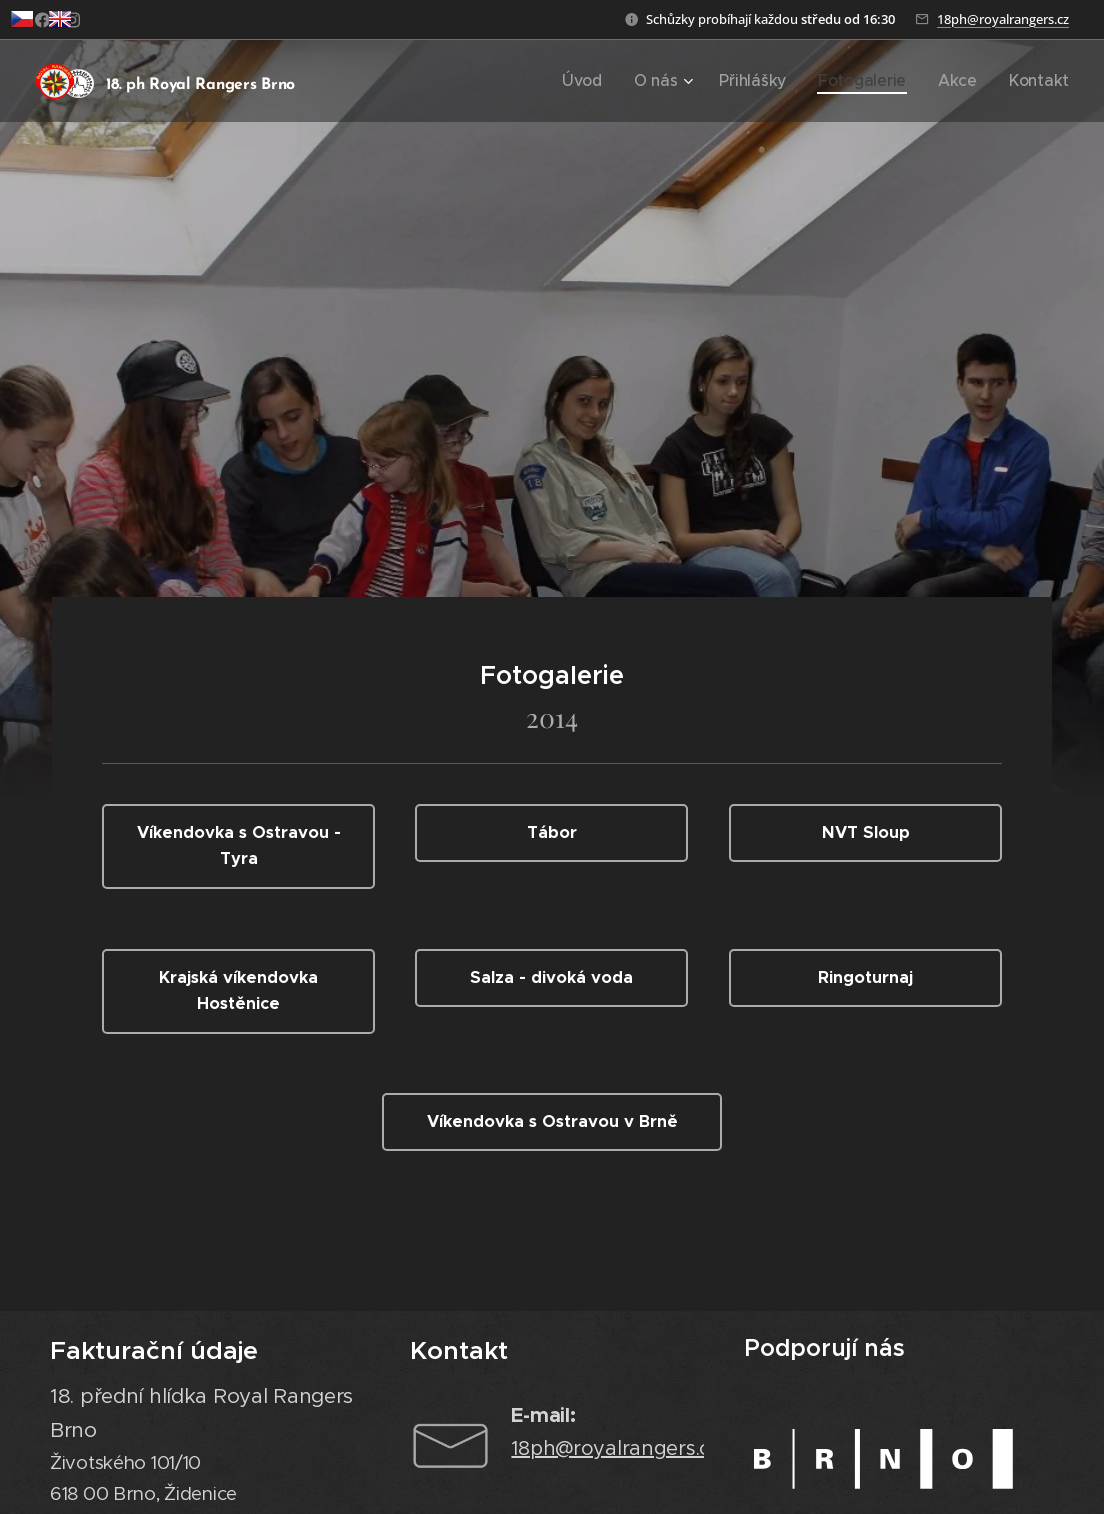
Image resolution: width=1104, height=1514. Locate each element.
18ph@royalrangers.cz (1003, 19)
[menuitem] (630, 81)
